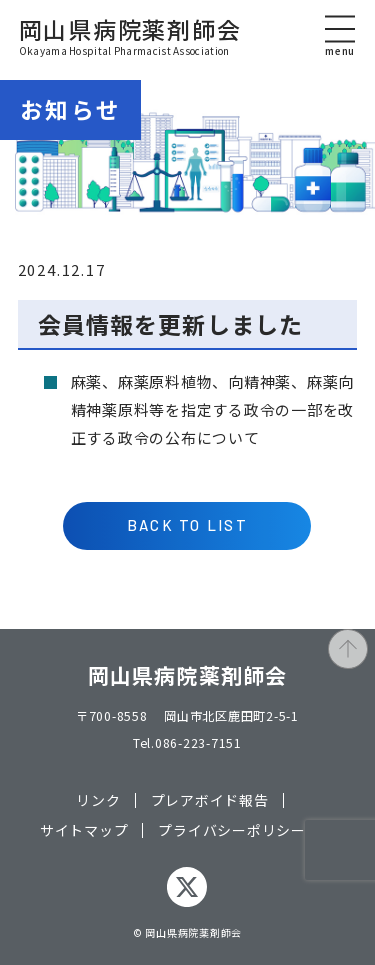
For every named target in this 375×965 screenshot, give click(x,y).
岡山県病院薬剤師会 (130, 37)
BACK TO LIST (187, 525)
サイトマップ (84, 830)
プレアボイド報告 (210, 800)
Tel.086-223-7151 (187, 743)
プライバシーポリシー (232, 830)
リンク (98, 800)
